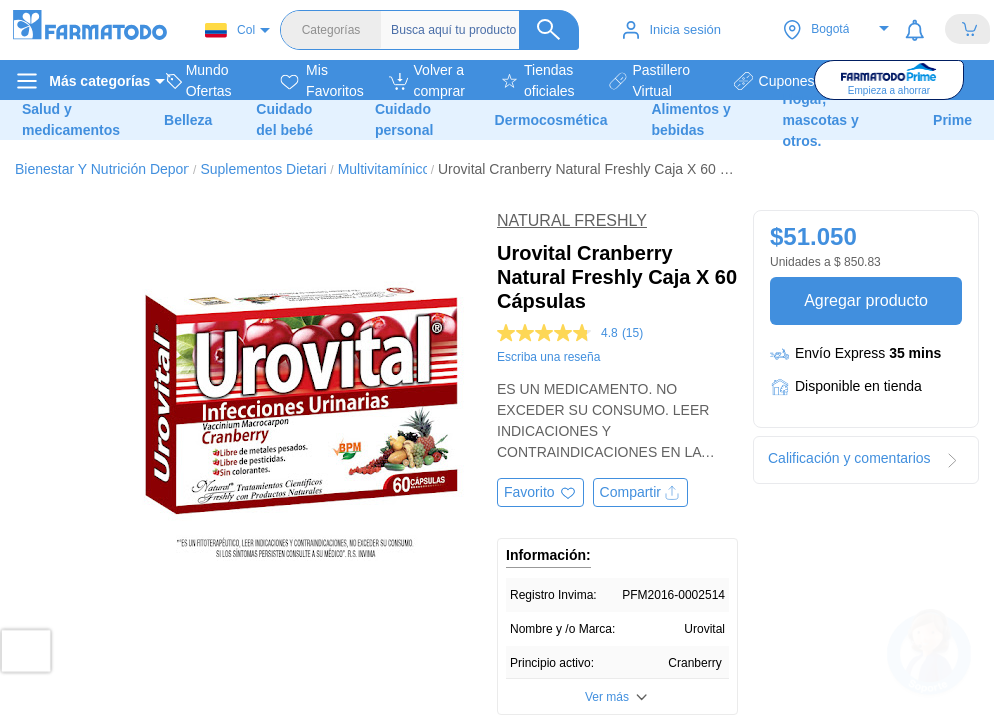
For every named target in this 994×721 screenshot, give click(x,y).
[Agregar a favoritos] (540, 492)
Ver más (607, 697)
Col (230, 30)
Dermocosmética (551, 120)
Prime (952, 120)
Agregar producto (866, 300)
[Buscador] (485, 30)
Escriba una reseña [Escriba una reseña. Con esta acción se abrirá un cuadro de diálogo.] (548, 357)
